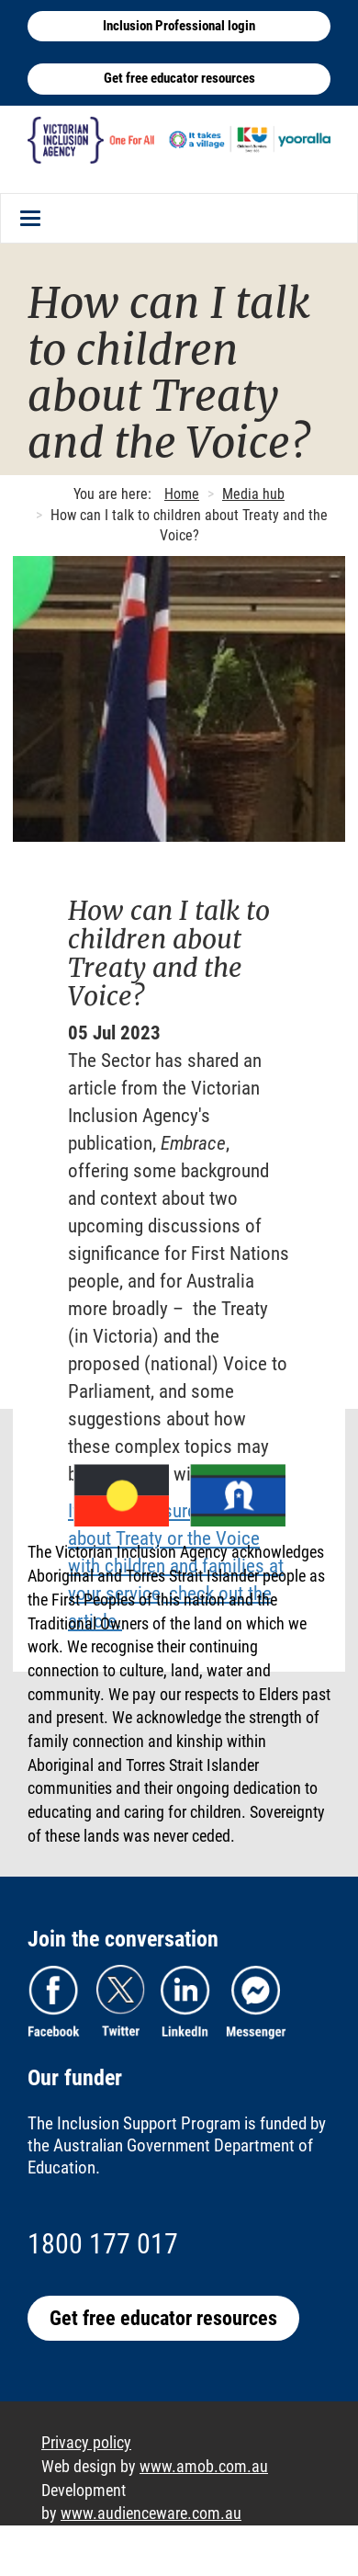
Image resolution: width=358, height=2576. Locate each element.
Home (181, 494)
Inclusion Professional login (179, 25)
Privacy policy (86, 2442)
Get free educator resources (179, 78)
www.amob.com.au (204, 2466)
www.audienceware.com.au (151, 2513)
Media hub (253, 494)
